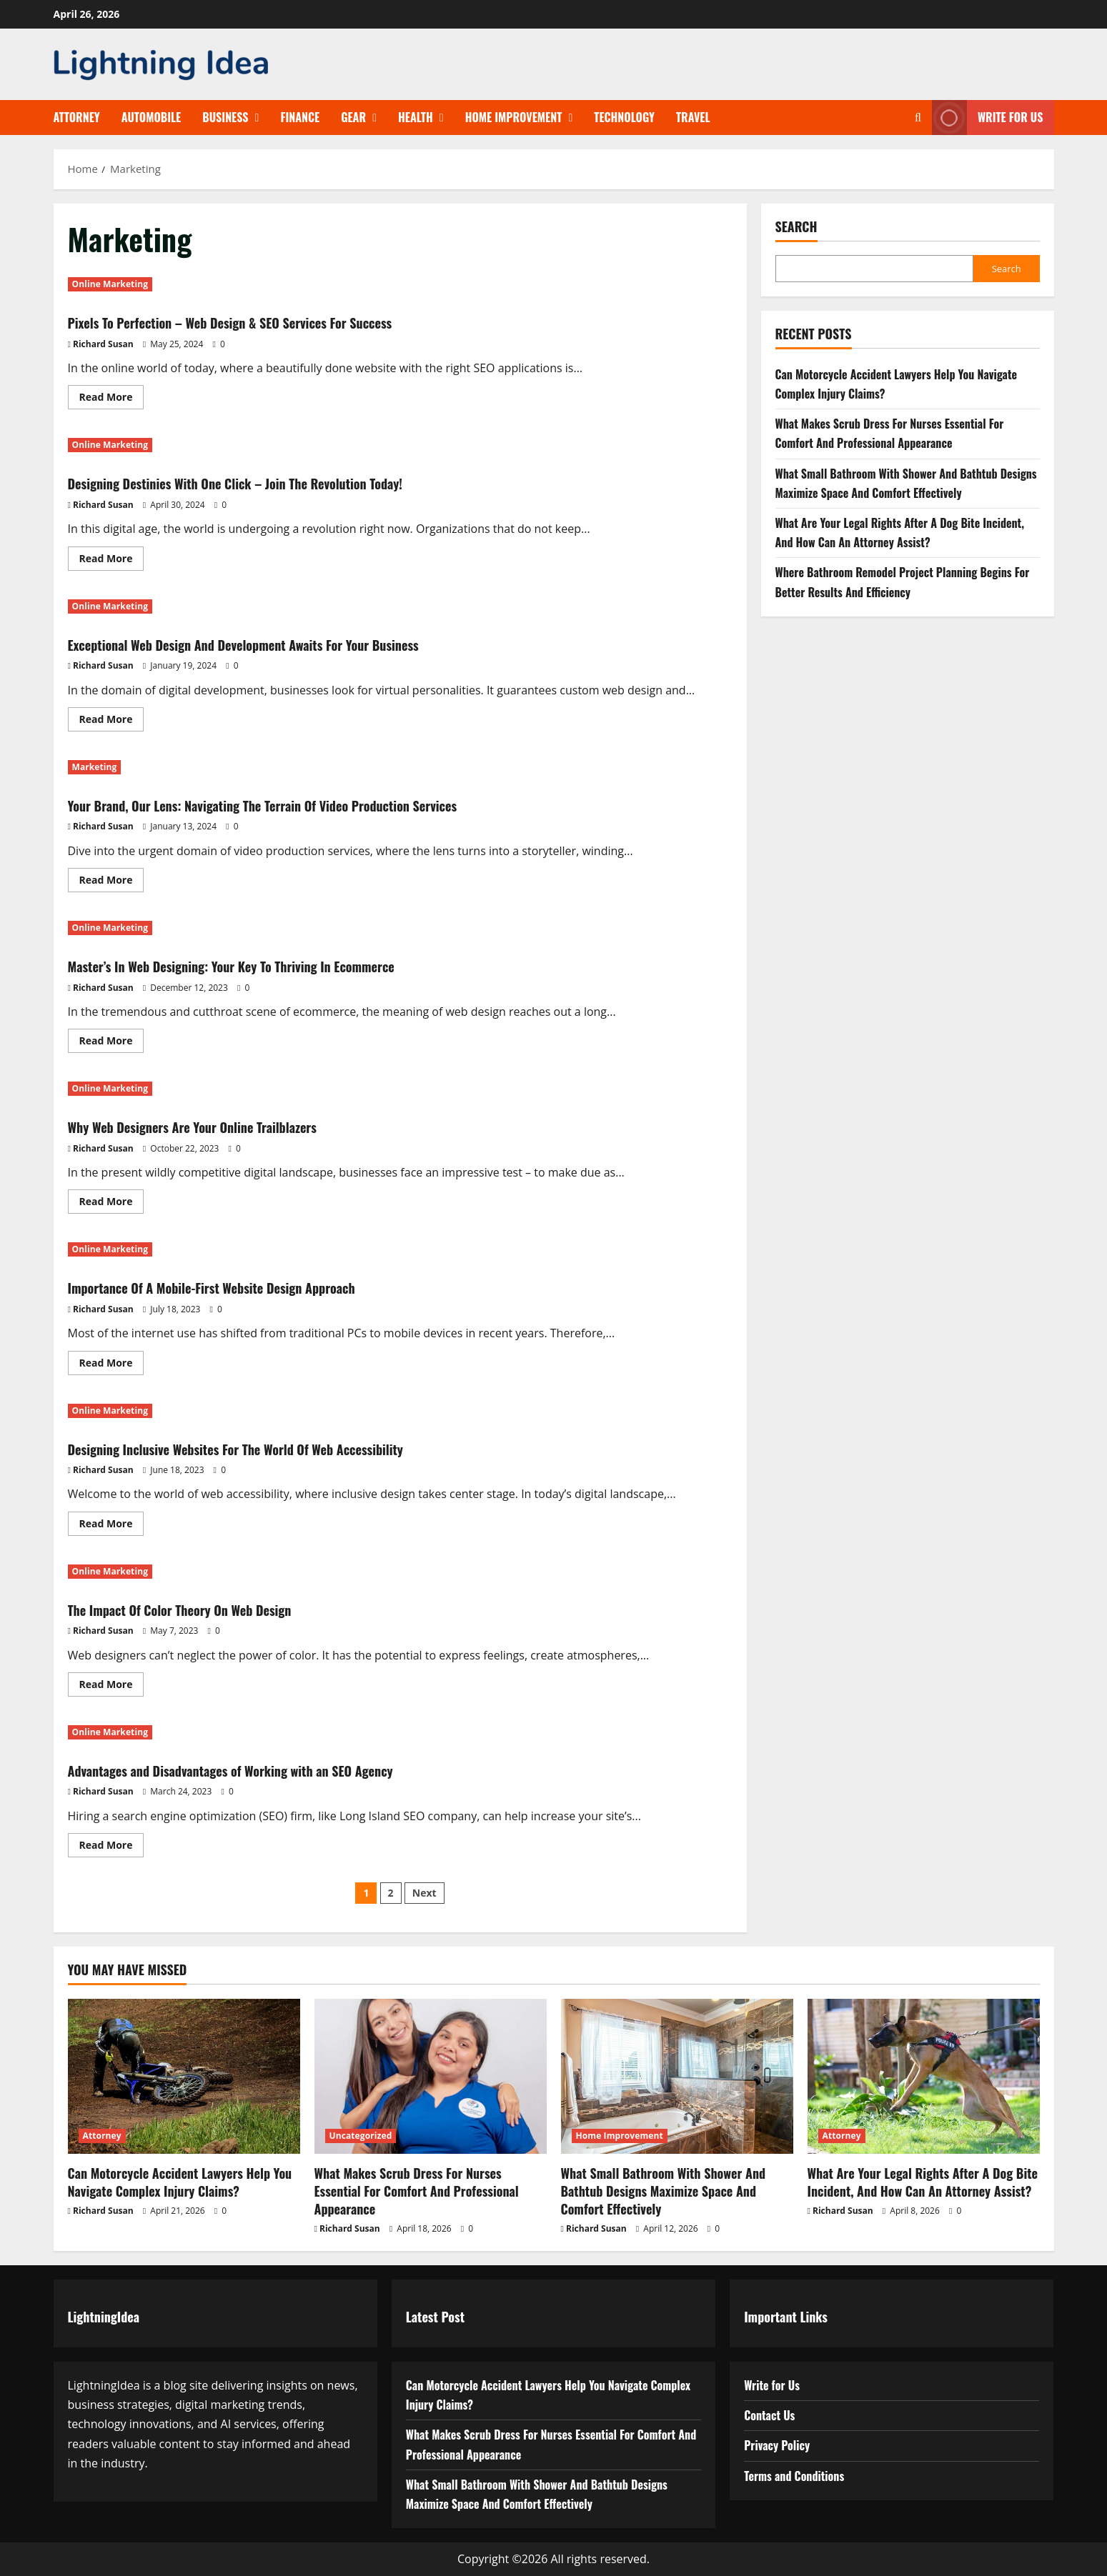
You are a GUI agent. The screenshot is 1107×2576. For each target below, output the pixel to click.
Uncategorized (360, 2136)
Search (796, 227)
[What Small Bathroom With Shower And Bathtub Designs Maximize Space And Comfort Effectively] (677, 2076)
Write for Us (772, 2385)
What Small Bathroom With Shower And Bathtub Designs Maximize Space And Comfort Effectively (663, 2191)
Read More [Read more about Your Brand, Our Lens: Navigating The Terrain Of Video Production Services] (111, 882)
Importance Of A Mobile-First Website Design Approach (259, 1286)
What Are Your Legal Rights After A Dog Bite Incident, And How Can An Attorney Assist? (923, 2182)
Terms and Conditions (794, 2476)
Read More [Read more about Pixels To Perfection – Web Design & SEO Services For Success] (111, 399)
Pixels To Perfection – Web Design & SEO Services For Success (284, 321)
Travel (693, 117)
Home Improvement (513, 117)
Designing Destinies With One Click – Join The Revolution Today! (291, 481)
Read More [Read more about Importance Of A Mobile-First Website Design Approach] (111, 1365)
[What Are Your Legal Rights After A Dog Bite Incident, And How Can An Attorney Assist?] (924, 2076)
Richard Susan (103, 344)
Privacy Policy (777, 2445)
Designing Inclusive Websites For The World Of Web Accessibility (291, 1447)
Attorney (77, 117)
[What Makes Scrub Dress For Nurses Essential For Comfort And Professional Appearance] (430, 2076)
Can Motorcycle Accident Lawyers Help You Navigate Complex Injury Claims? (180, 2182)
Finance (299, 117)
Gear (353, 117)
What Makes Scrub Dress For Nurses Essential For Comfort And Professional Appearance (416, 2191)
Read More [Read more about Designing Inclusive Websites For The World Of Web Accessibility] (111, 1526)
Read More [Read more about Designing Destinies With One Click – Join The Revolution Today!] (111, 561)
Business (225, 117)
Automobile (151, 117)
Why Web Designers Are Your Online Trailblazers (234, 1125)
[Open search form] (918, 117)
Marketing (94, 767)
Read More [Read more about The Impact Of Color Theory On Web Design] (111, 1687)
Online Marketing (110, 284)
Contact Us (769, 2415)
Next (424, 1892)
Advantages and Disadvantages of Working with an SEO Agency (285, 1769)
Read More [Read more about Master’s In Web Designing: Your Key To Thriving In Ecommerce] (111, 1043)
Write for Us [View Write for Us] (987, 117)
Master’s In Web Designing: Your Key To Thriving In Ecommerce (286, 964)
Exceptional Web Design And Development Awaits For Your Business (302, 643)
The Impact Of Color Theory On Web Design (217, 1608)
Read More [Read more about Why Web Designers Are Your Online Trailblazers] (111, 1204)
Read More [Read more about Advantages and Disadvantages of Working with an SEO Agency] (111, 1847)
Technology (624, 117)
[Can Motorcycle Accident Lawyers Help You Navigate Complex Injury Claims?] (184, 2076)
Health (415, 117)
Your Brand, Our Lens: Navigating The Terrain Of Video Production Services (327, 804)
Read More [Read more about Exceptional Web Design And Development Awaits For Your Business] (111, 722)
